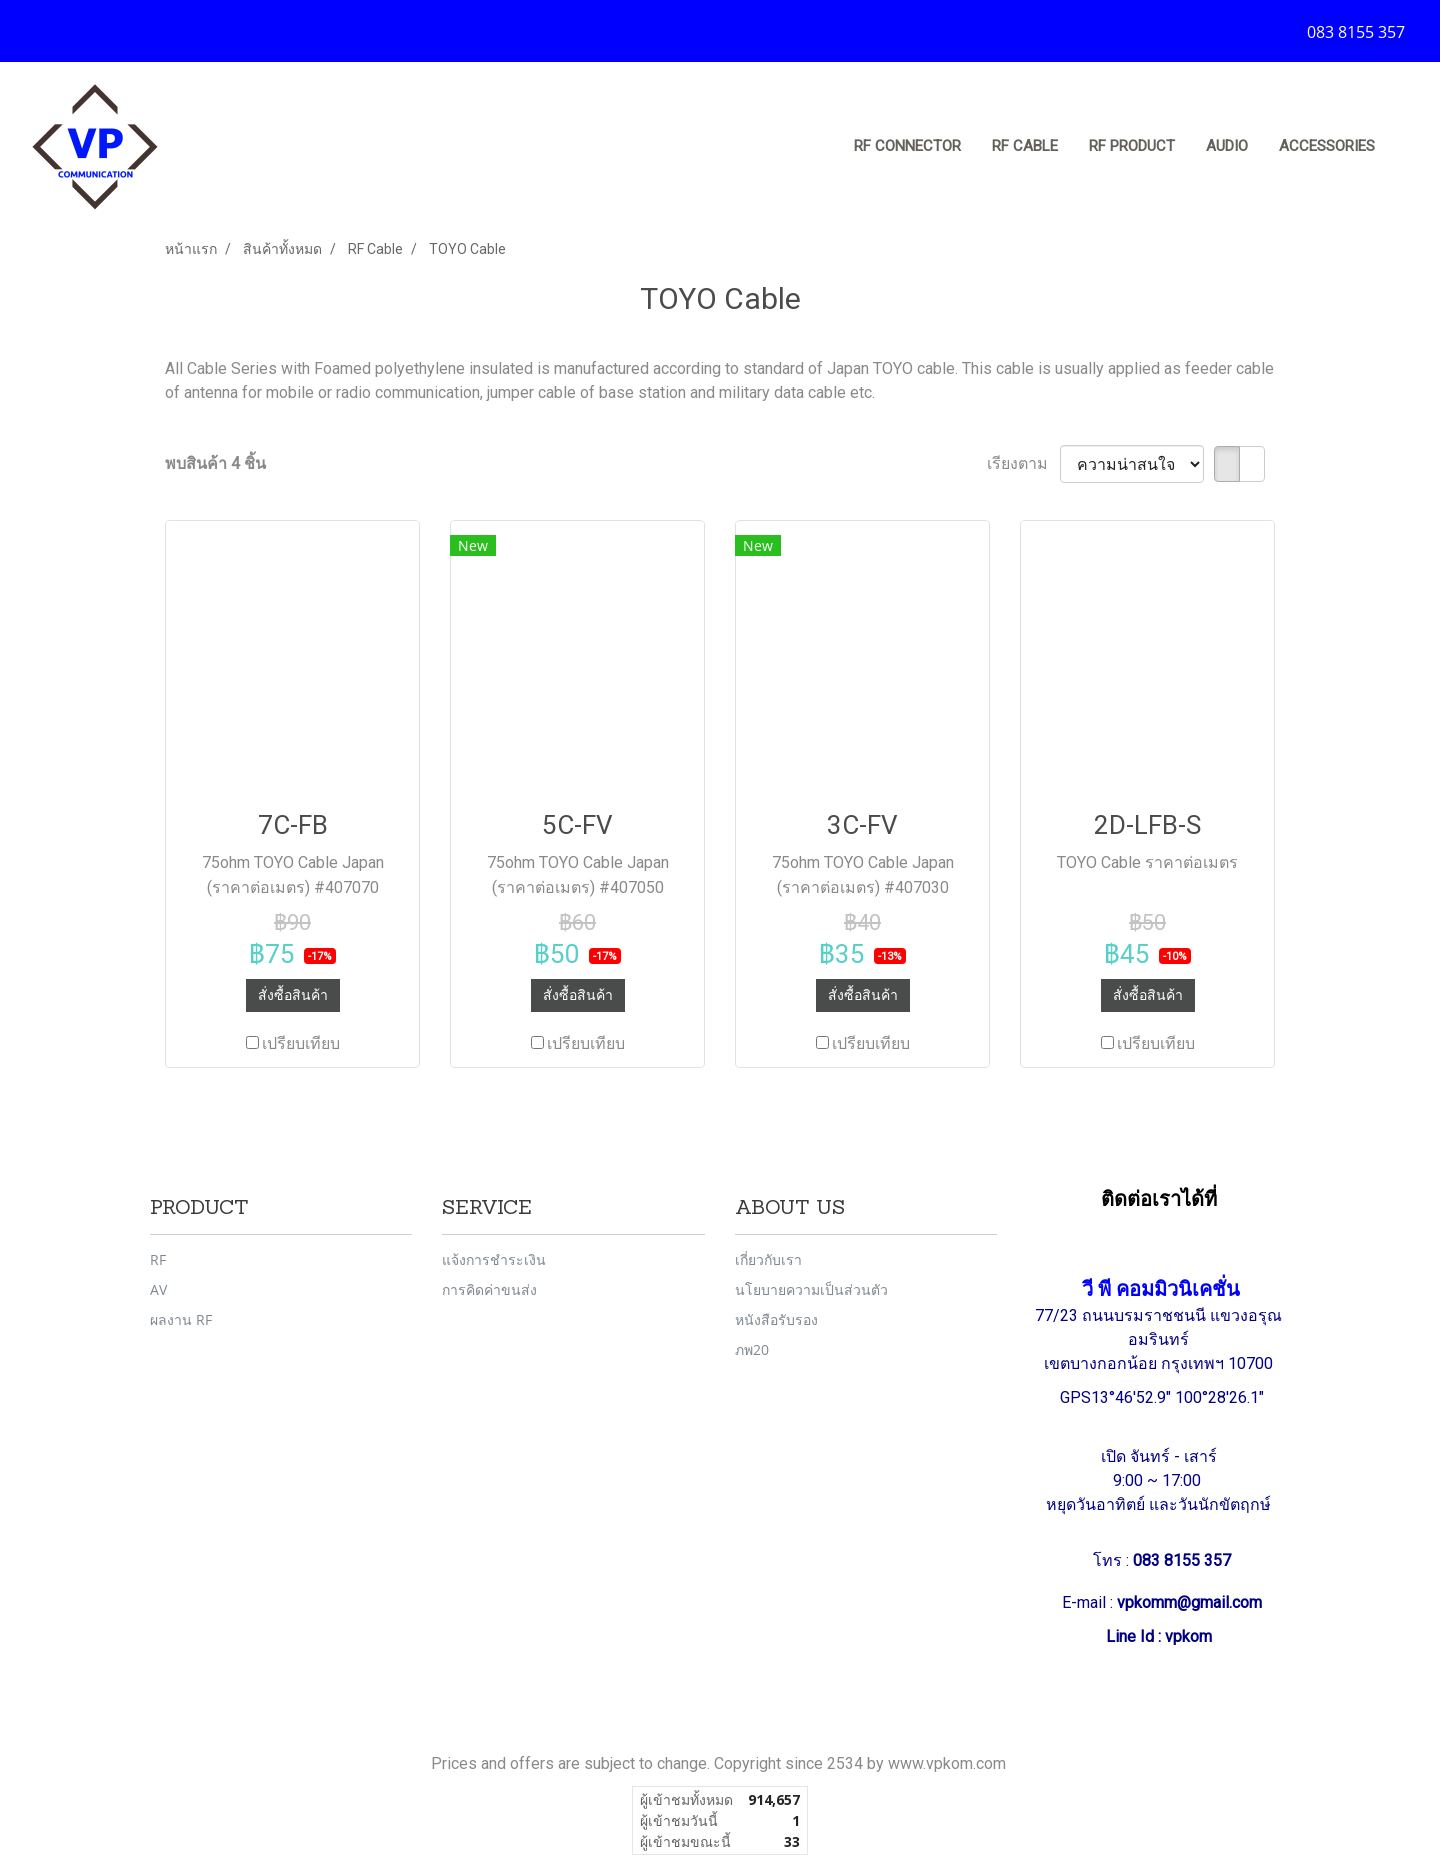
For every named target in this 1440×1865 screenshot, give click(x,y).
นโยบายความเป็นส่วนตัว (811, 1289)
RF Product (1132, 146)
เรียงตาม (1023, 463)
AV (158, 1289)
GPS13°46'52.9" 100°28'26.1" (1164, 1397)
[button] (1409, 147)
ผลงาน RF (181, 1319)
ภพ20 (752, 1349)
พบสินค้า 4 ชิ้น (215, 463)
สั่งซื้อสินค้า (293, 995)
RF (158, 1259)
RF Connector (907, 146)
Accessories (1327, 146)
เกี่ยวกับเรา (768, 1259)
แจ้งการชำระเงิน (494, 1259)
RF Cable (1025, 146)
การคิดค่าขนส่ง (489, 1289)
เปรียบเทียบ (301, 1043)
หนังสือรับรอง (776, 1319)
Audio (1227, 146)
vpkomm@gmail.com (1189, 1602)
